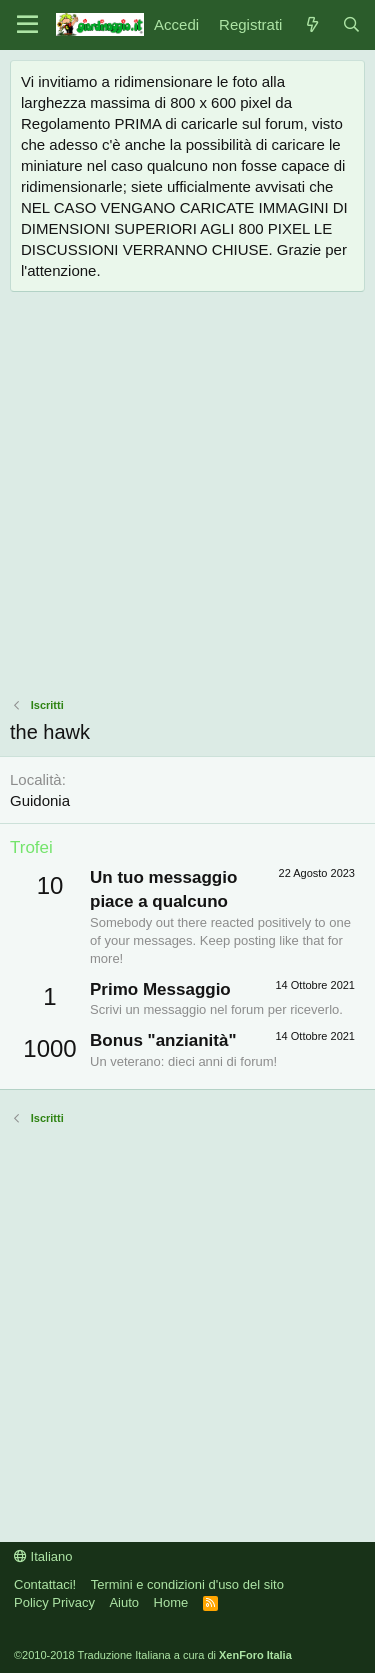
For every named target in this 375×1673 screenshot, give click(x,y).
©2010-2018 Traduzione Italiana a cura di (153, 1655)
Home (171, 1602)
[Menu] (27, 25)
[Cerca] (351, 24)
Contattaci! (45, 1584)
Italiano (43, 1556)
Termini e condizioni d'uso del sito (187, 1584)
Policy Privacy (54, 1602)
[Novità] (311, 24)
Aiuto (124, 1602)
